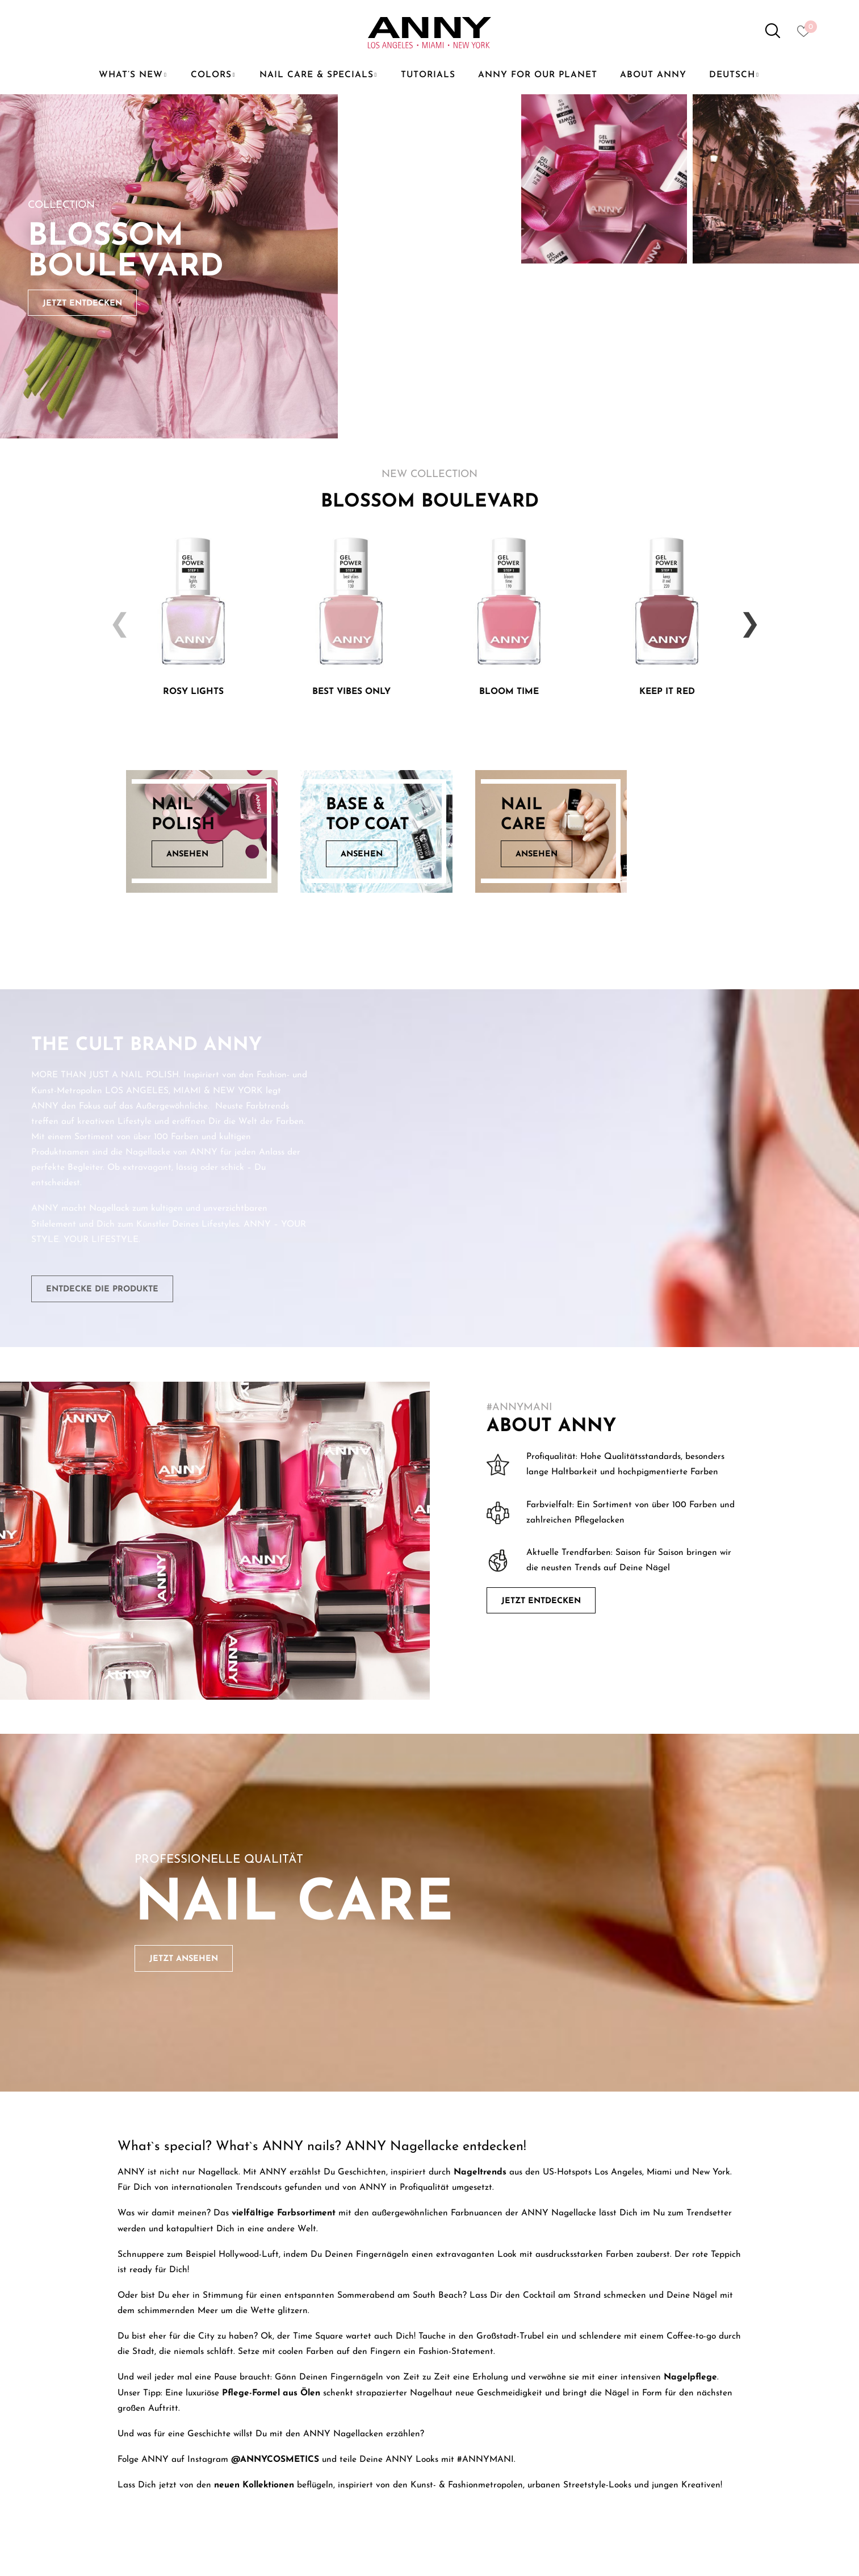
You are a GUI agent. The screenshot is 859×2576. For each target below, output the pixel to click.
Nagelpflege (690, 2377)
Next (745, 616)
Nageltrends (480, 2172)
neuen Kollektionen (254, 2485)
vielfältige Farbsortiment (284, 2213)
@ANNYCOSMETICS (275, 2459)
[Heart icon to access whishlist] (806, 34)
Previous (114, 616)
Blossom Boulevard (126, 252)
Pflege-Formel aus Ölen (271, 2393)
